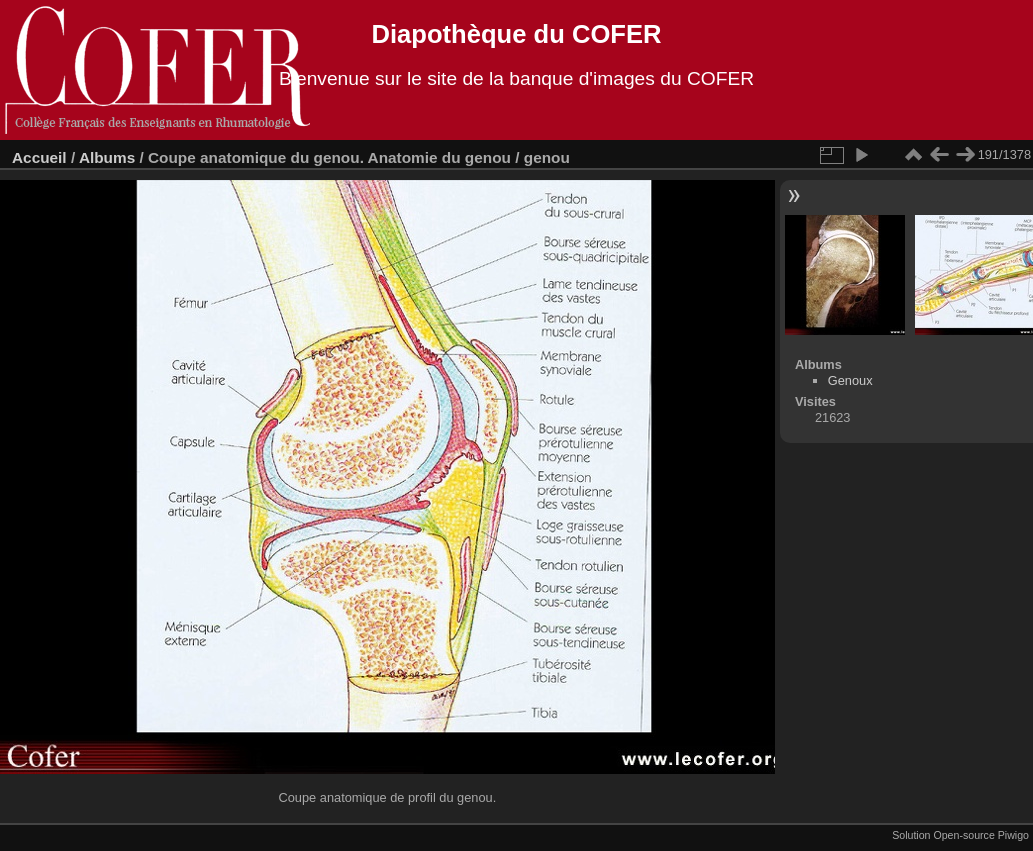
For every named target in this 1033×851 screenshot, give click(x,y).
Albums (107, 157)
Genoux (850, 380)
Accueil (39, 157)
